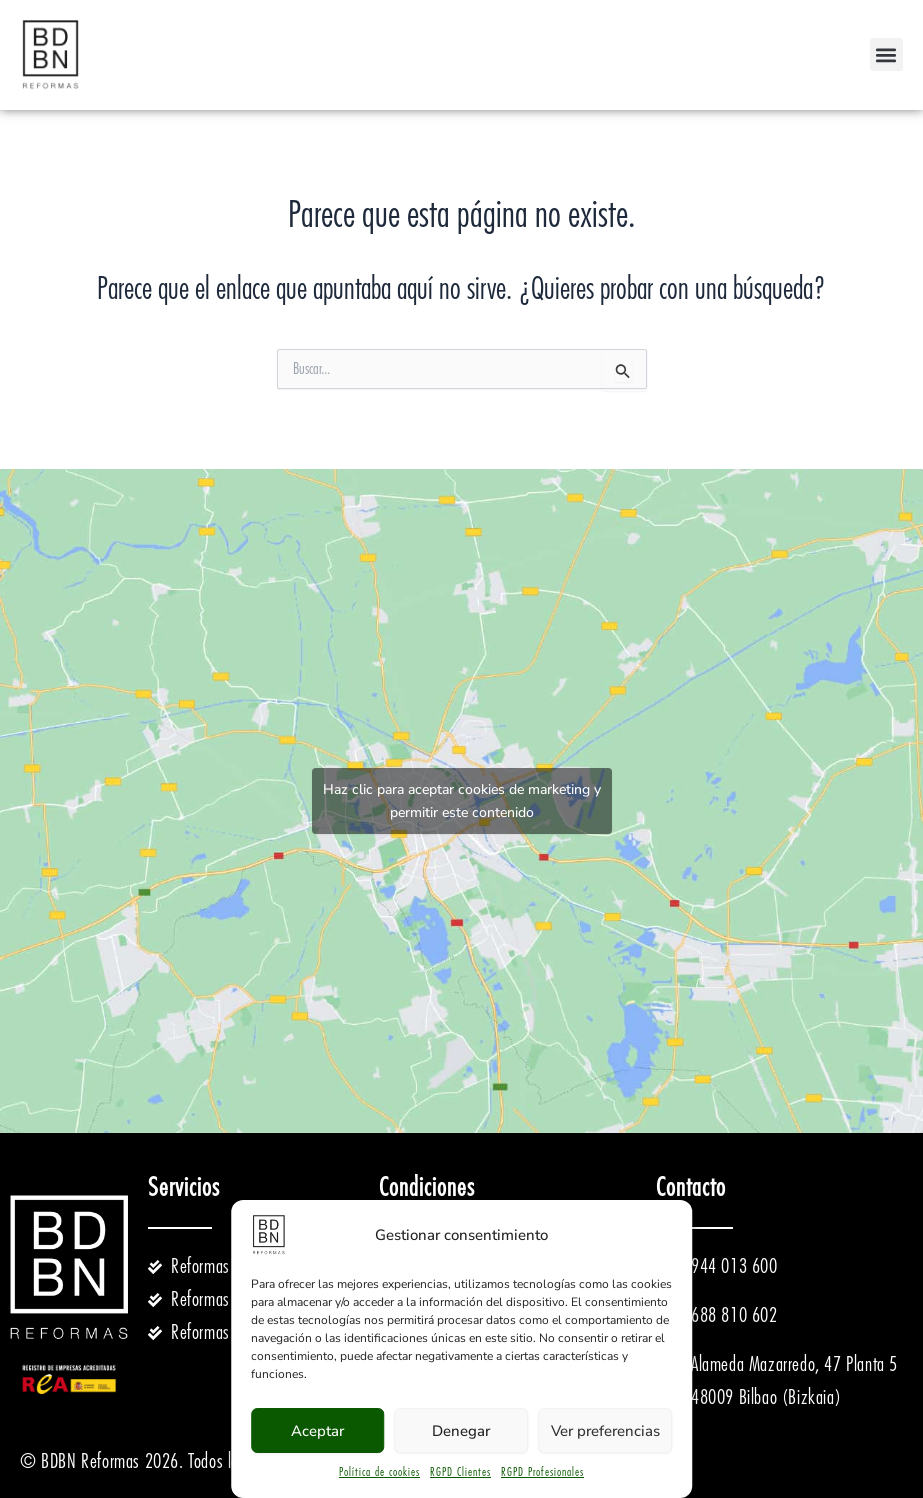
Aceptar (317, 1431)
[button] (886, 54)
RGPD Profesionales (542, 1472)
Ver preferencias (605, 1431)
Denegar (461, 1431)
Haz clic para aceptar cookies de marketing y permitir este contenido (462, 801)
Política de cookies (379, 1472)
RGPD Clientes (460, 1472)
